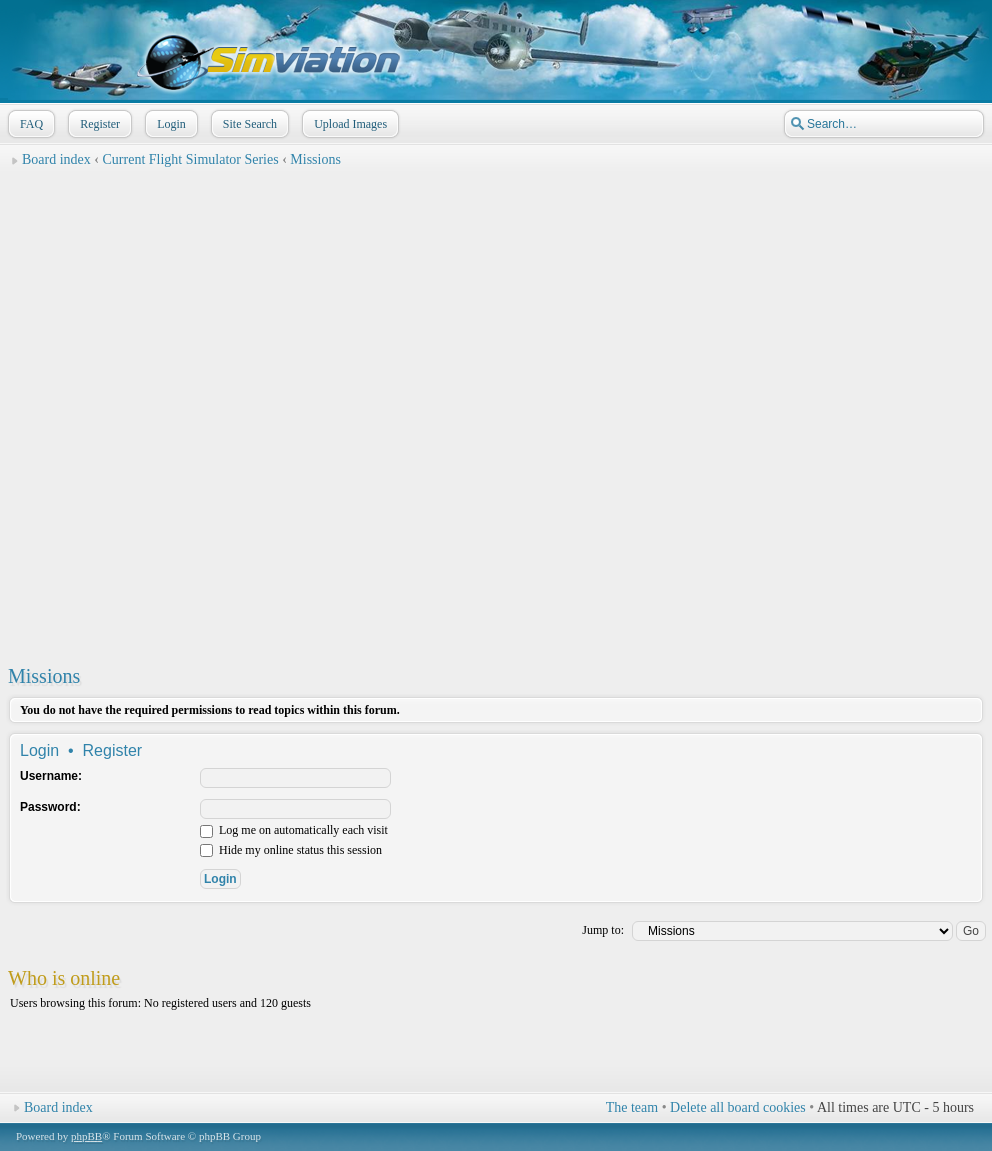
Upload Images (348, 124)
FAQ (29, 124)
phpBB (86, 1136)
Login (169, 124)
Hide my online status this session (291, 850)
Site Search (248, 124)
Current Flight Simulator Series (191, 159)
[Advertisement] (235, 411)
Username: (51, 776)
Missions (315, 159)
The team (632, 1107)
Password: (50, 807)
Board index (56, 159)
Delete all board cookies (738, 1107)
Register (98, 124)
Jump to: (603, 930)
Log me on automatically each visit (294, 830)
